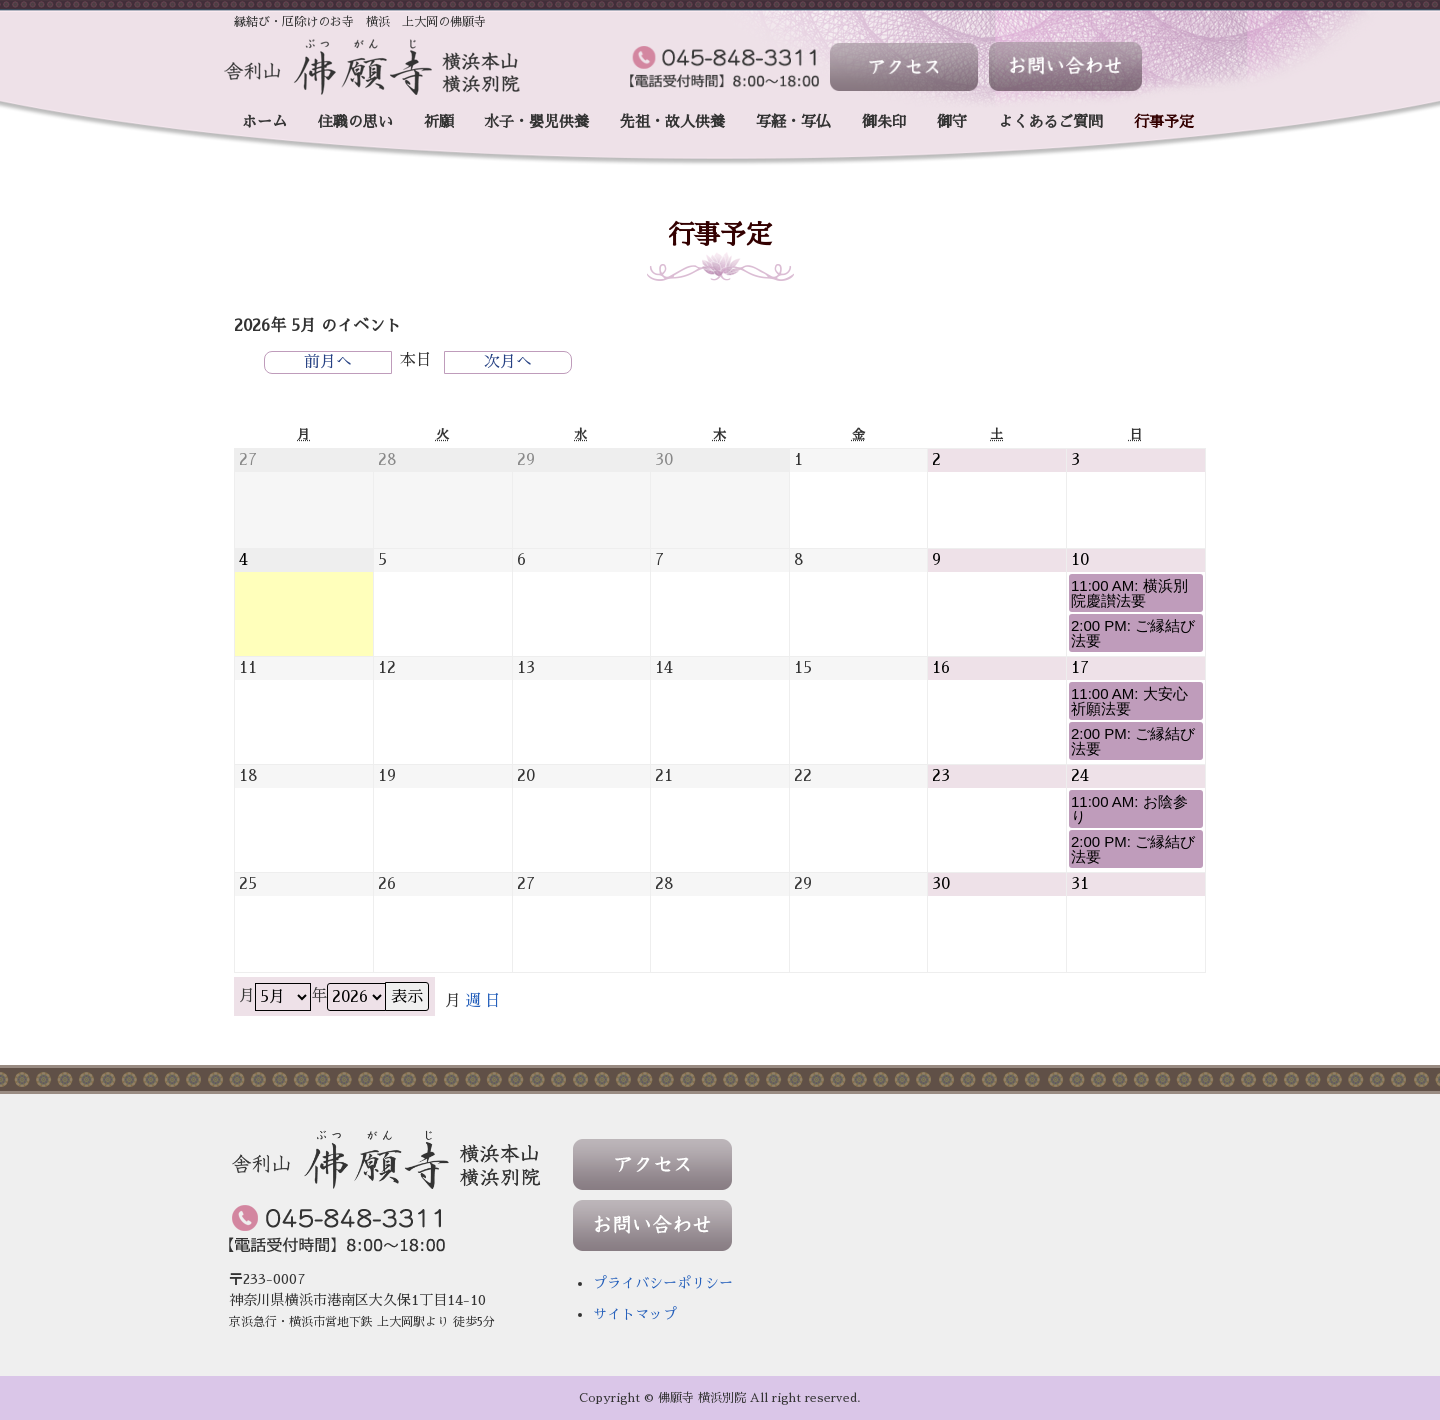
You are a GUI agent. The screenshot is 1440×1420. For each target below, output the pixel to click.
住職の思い (355, 121)
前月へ (328, 362)
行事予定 (1164, 121)
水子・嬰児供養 (536, 121)
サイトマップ (635, 1314)
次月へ (508, 362)
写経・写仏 (793, 121)
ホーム (264, 121)
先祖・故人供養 (672, 121)
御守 (952, 121)
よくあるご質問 (1050, 121)
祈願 (439, 121)
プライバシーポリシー (663, 1283)
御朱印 (884, 121)
